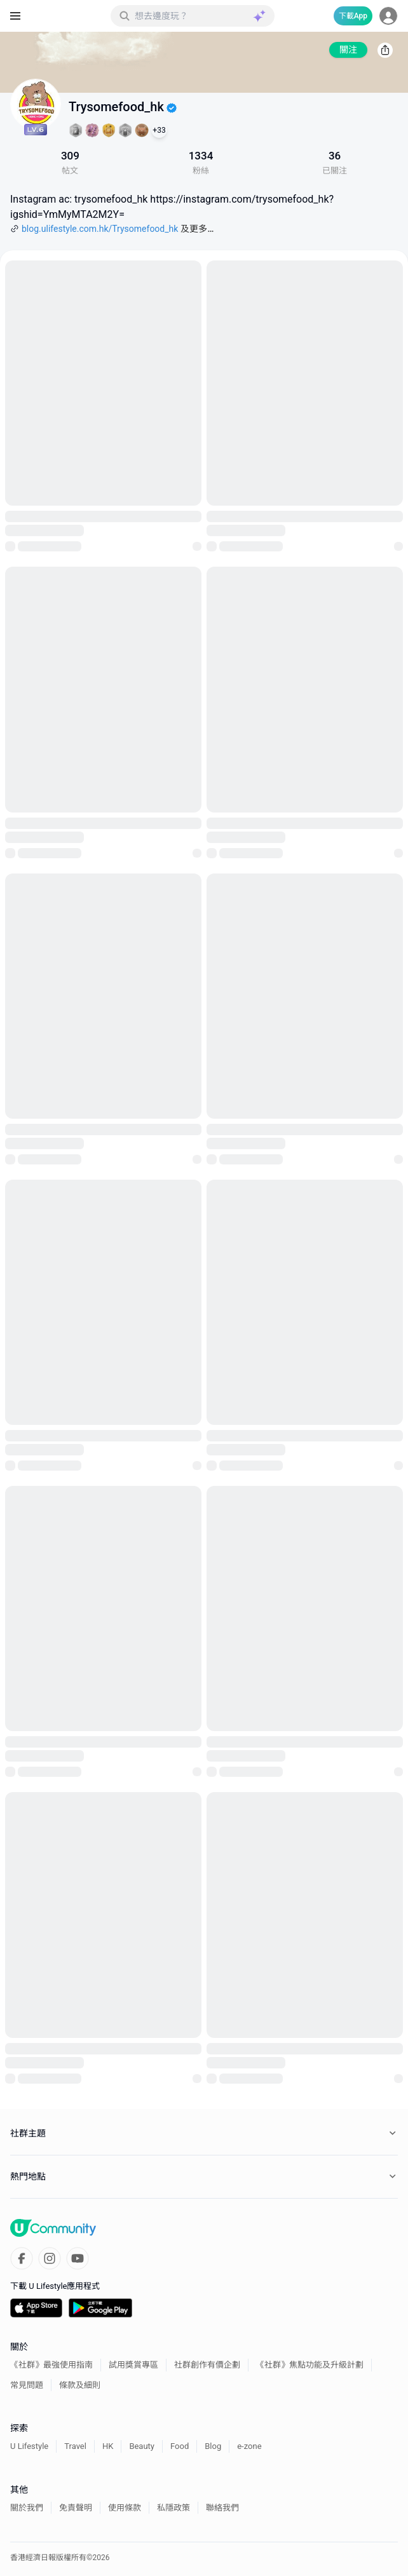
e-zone (249, 2446)
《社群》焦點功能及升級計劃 (310, 2365)
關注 (348, 49)
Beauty (141, 2446)
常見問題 (26, 2385)
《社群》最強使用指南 (51, 2365)
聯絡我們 (222, 2507)
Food (179, 2446)
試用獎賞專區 (133, 2365)
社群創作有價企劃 (207, 2365)
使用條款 (124, 2507)
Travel (75, 2446)
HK (107, 2446)
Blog (213, 2446)
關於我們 (26, 2507)
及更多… (197, 229)
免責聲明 (75, 2507)
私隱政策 (173, 2507)
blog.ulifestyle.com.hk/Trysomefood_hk (100, 229)
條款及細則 (79, 2385)
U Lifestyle (29, 2446)
